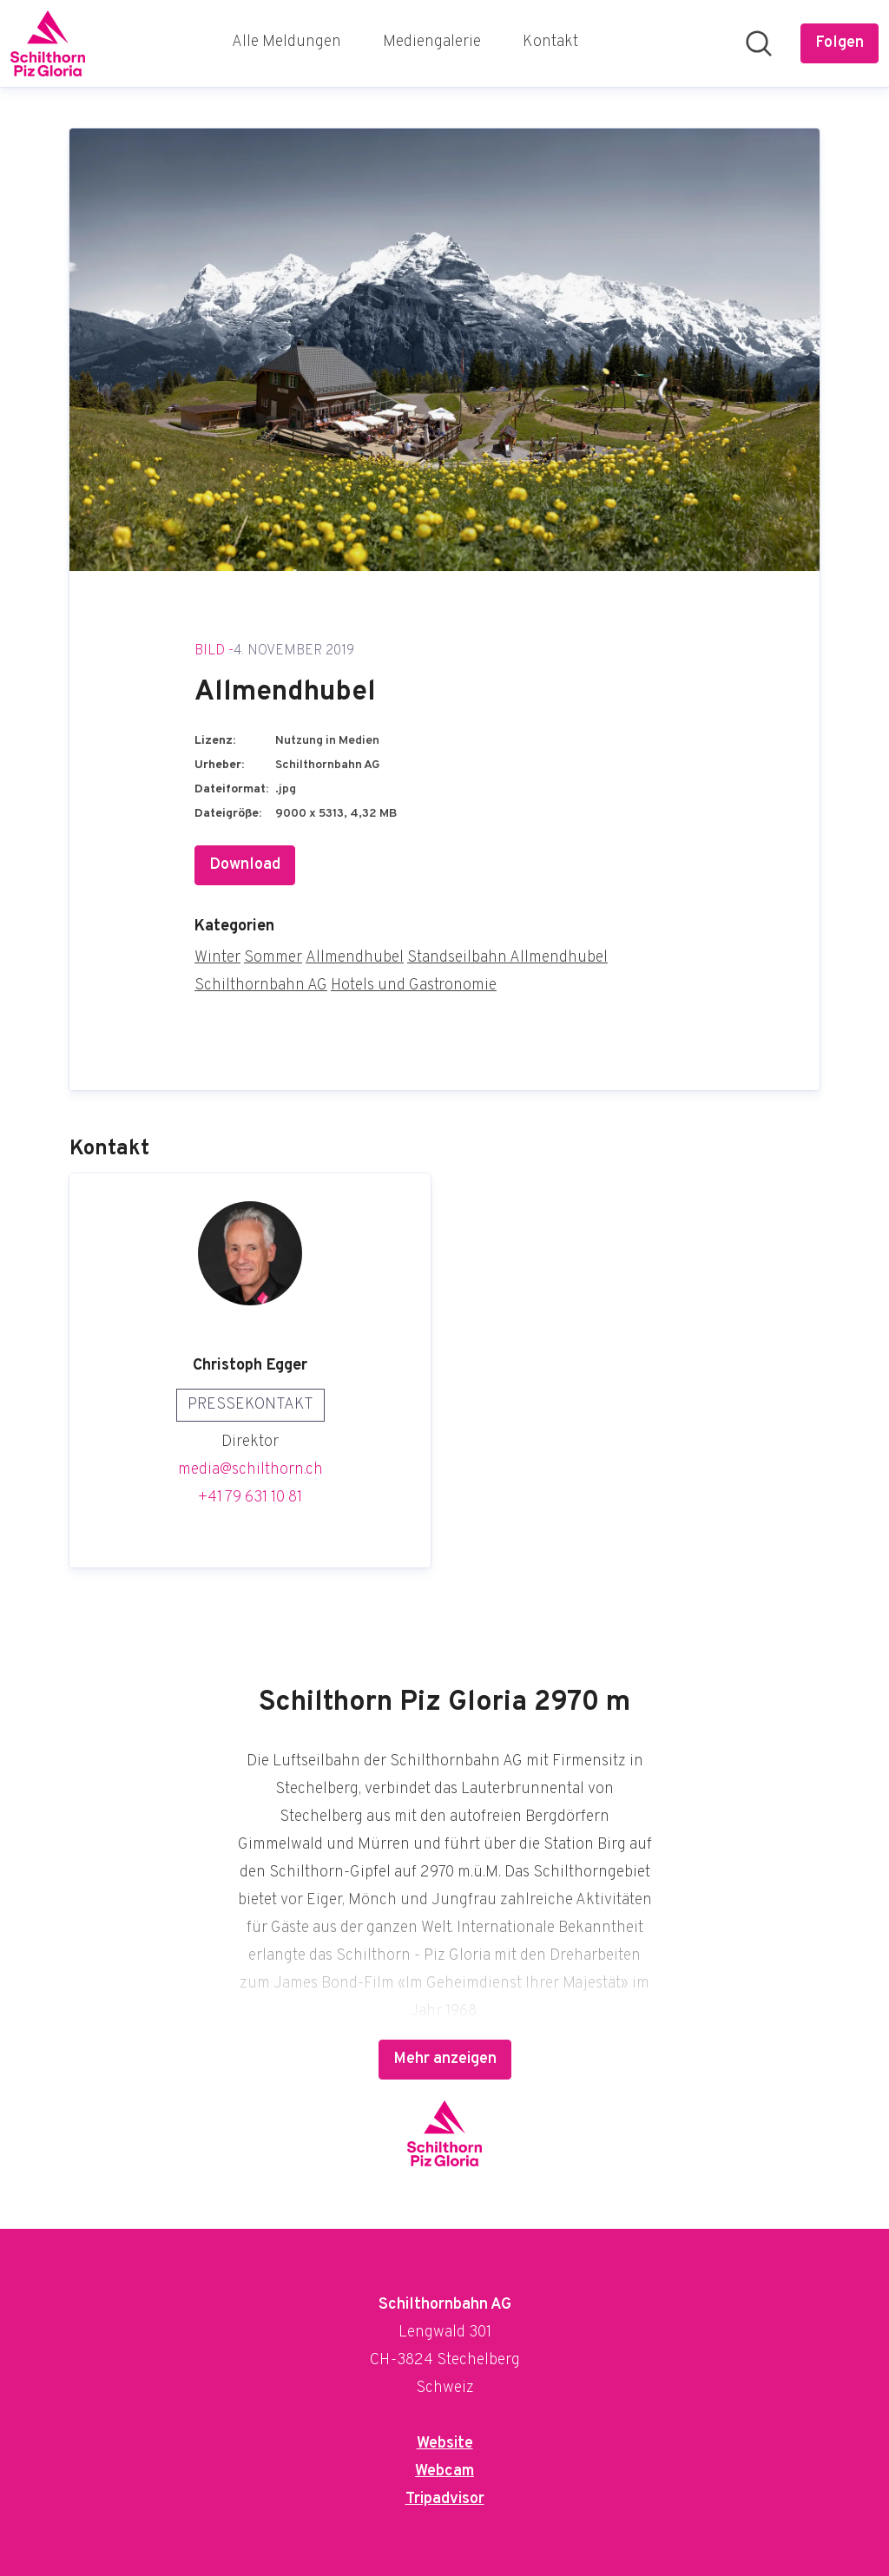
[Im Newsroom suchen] (759, 43)
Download (244, 865)
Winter (217, 958)
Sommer (273, 958)
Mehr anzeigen (445, 2059)
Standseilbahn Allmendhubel (507, 958)
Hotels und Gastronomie (414, 986)
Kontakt (550, 42)
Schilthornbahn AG (260, 986)
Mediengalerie (432, 42)
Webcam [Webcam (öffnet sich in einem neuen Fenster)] (444, 2471)
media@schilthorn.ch (250, 1470)
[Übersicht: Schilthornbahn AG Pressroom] (47, 43)
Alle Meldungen (286, 42)
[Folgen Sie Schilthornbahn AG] (839, 43)
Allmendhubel (355, 958)
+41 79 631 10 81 (250, 1498)
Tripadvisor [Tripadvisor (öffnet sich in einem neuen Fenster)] (444, 2499)
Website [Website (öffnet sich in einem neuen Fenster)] (445, 2444)
